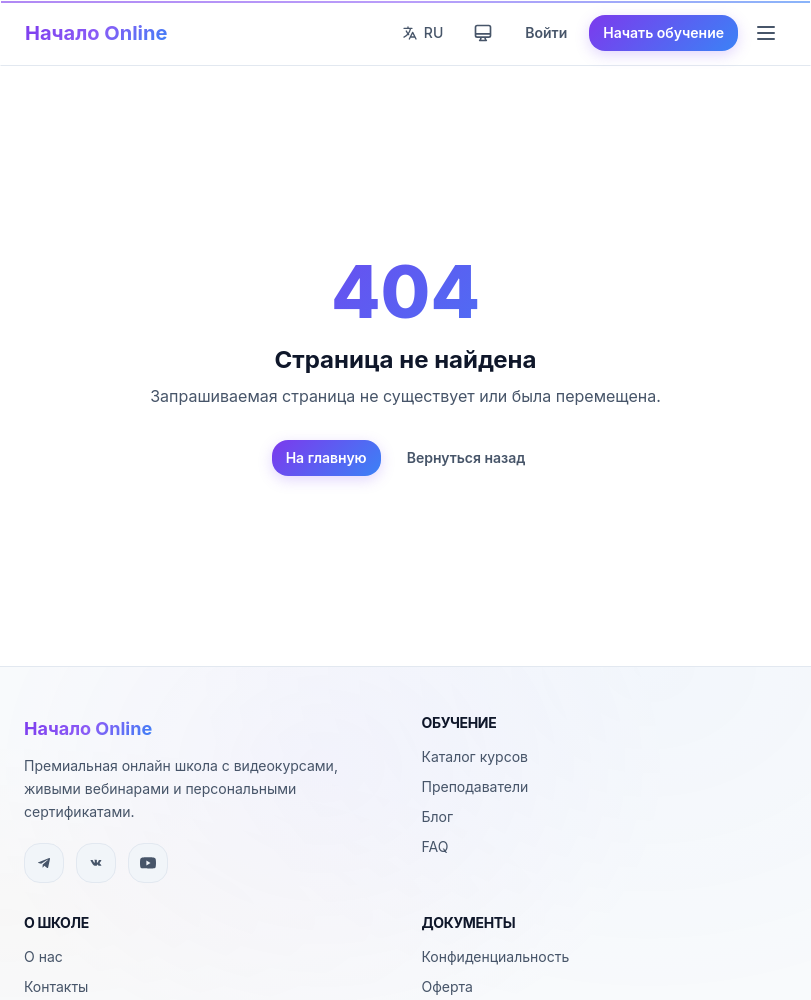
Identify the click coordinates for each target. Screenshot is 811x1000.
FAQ (435, 846)
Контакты (56, 986)
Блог (438, 816)
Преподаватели (475, 786)
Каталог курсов (475, 756)
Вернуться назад (466, 457)
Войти (546, 32)
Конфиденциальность (496, 956)
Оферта (447, 986)
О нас (43, 956)
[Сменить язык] (422, 33)
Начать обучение (663, 32)
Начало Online (96, 33)
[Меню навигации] (766, 33)
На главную (326, 457)
